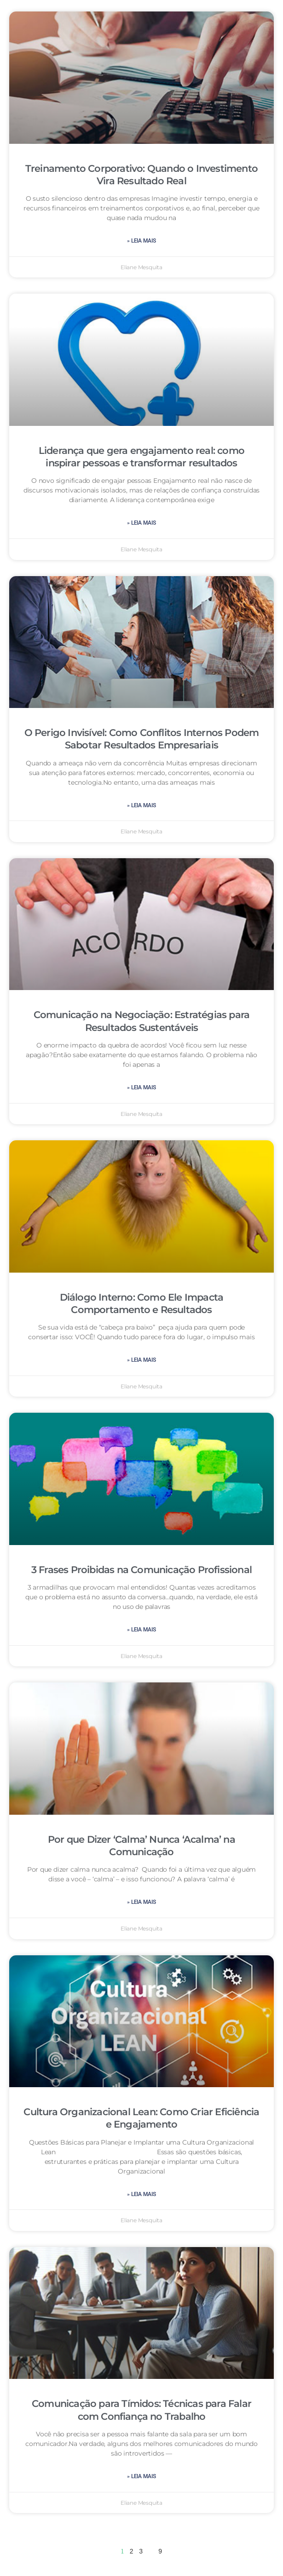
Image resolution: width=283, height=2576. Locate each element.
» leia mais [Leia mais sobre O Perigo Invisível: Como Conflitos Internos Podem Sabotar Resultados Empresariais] (141, 805)
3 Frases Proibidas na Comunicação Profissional (141, 1569)
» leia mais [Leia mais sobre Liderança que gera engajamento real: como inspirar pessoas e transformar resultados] (141, 523)
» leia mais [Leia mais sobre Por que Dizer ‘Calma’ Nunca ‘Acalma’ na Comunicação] (141, 1902)
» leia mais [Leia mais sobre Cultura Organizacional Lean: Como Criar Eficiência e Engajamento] (141, 2194)
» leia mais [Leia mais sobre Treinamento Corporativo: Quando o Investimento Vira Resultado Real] (141, 241)
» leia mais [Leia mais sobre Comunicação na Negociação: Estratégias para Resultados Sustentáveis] (141, 1087)
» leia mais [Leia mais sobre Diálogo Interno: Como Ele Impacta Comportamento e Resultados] (141, 1360)
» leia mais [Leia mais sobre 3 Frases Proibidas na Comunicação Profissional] (141, 1629)
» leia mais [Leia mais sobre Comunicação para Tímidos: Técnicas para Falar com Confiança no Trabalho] (141, 2476)
